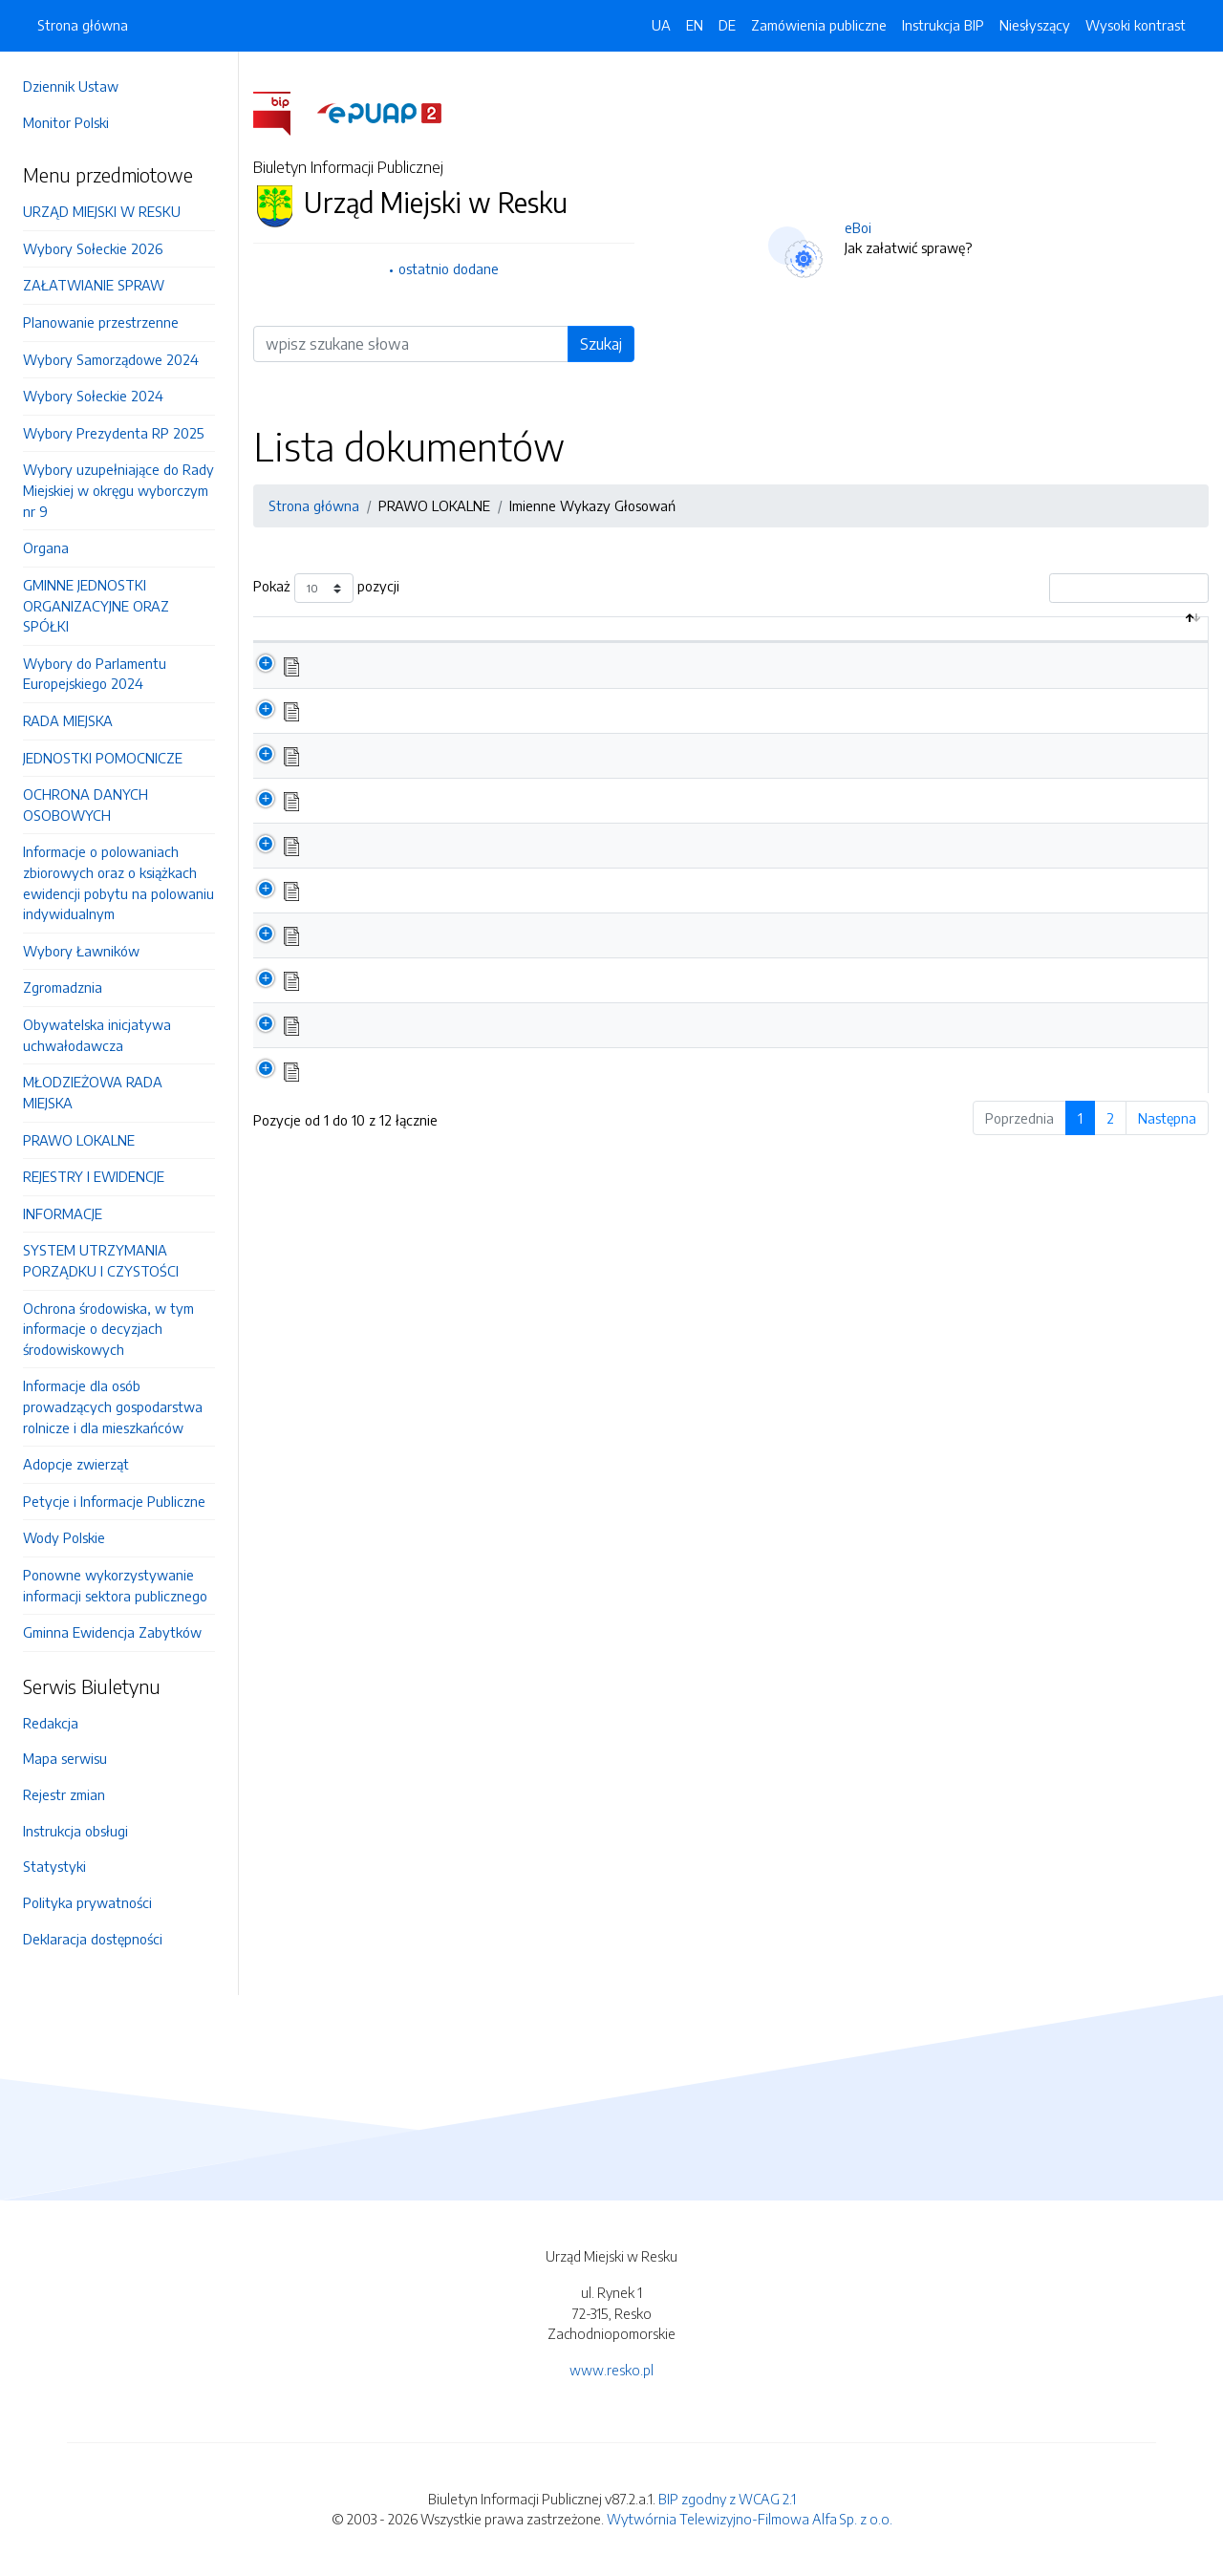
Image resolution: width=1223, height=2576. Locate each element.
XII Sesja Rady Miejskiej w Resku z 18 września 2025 (498, 910)
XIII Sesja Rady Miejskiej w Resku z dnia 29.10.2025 (493, 864)
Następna (1167, 1138)
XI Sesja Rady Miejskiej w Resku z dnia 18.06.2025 (491, 955)
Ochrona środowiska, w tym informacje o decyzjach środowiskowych (108, 1328)
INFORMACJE (62, 1213)
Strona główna (82, 24)
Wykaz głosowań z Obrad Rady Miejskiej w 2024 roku (506, 1090)
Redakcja (50, 1722)
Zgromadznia (62, 987)
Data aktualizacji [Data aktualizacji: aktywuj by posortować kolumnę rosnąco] (1000, 638)
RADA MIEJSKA (68, 720)
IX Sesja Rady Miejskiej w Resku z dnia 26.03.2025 (492, 1045)
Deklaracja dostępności (92, 1938)
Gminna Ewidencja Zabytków (112, 1632)
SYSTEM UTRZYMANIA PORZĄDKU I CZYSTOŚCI (101, 1260)
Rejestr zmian (64, 1794)
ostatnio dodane (448, 268)
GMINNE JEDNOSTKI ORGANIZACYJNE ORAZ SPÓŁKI (96, 605)
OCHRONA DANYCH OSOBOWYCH (85, 804)
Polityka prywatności (87, 1902)
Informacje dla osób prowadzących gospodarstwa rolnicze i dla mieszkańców (113, 1406)
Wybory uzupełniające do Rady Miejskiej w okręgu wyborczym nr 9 (118, 490)
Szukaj (601, 344)
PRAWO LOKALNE (79, 1139)
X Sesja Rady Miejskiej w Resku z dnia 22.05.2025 (490, 1000)
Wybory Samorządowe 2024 (111, 359)
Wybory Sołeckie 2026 (92, 248)
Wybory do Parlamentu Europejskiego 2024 (94, 674)
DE (727, 24)
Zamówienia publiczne (819, 24)
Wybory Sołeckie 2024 (93, 395)
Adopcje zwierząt (76, 1463)
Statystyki (54, 1866)
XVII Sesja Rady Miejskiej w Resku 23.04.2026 (479, 685)
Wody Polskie (64, 1537)
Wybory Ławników (81, 950)
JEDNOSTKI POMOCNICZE (102, 757)
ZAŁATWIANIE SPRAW (93, 284)
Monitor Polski (66, 122)
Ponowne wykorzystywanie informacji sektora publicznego (115, 1585)
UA (661, 24)
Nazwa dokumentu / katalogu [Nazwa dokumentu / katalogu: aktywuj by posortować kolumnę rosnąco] (444, 638)
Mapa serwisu (65, 1758)
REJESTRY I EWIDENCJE (93, 1176)
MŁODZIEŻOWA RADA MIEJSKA (92, 1092)
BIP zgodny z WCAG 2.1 (727, 2498)
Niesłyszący (1034, 24)
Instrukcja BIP (943, 24)
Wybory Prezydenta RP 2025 (113, 432)
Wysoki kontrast (1135, 24)
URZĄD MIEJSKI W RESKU (102, 211)
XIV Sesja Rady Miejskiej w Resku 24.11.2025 (474, 819)
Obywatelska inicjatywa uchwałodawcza (97, 1035)
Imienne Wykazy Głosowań (592, 505)
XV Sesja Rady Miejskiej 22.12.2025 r (450, 775)
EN (694, 24)
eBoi (858, 227)
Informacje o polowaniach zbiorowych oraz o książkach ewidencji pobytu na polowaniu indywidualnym (118, 882)
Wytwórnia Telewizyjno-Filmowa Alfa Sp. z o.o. (749, 2518)
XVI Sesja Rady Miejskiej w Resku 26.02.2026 (477, 730)
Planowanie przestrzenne (101, 322)
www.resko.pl (611, 2369)
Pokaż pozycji (326, 588)
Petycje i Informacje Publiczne (114, 1501)
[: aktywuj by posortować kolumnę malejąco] (291, 639)
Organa (46, 547)
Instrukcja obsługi (75, 1830)
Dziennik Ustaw (70, 86)
